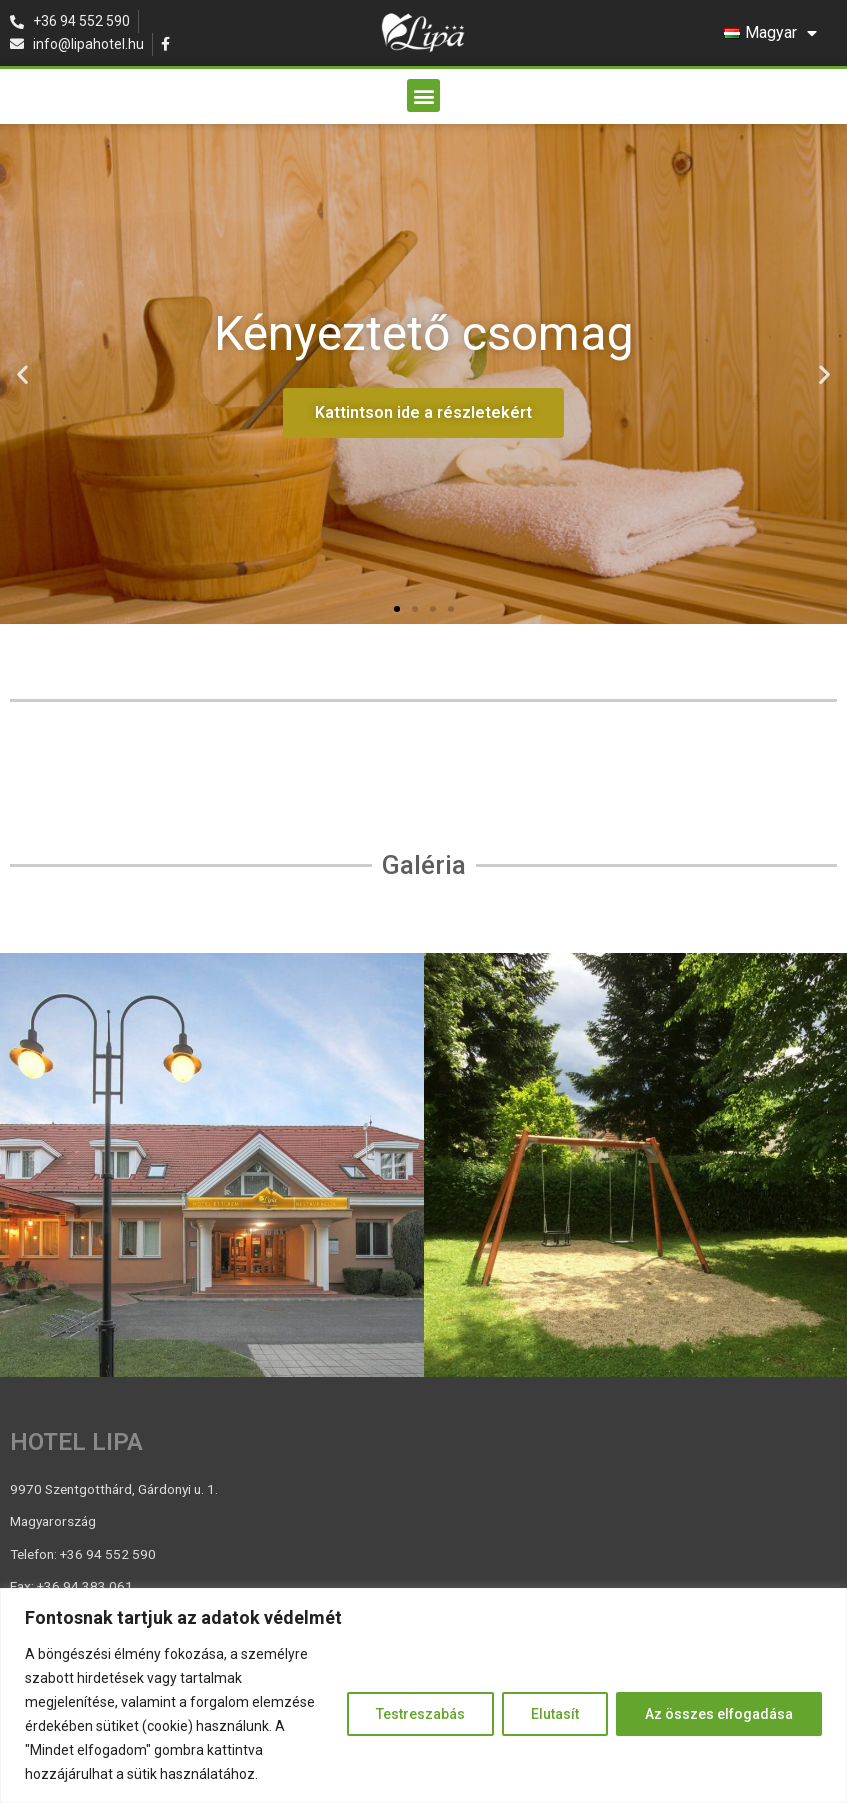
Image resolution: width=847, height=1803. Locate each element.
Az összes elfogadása (719, 1714)
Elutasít (555, 1714)
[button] (423, 95)
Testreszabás (420, 1714)
